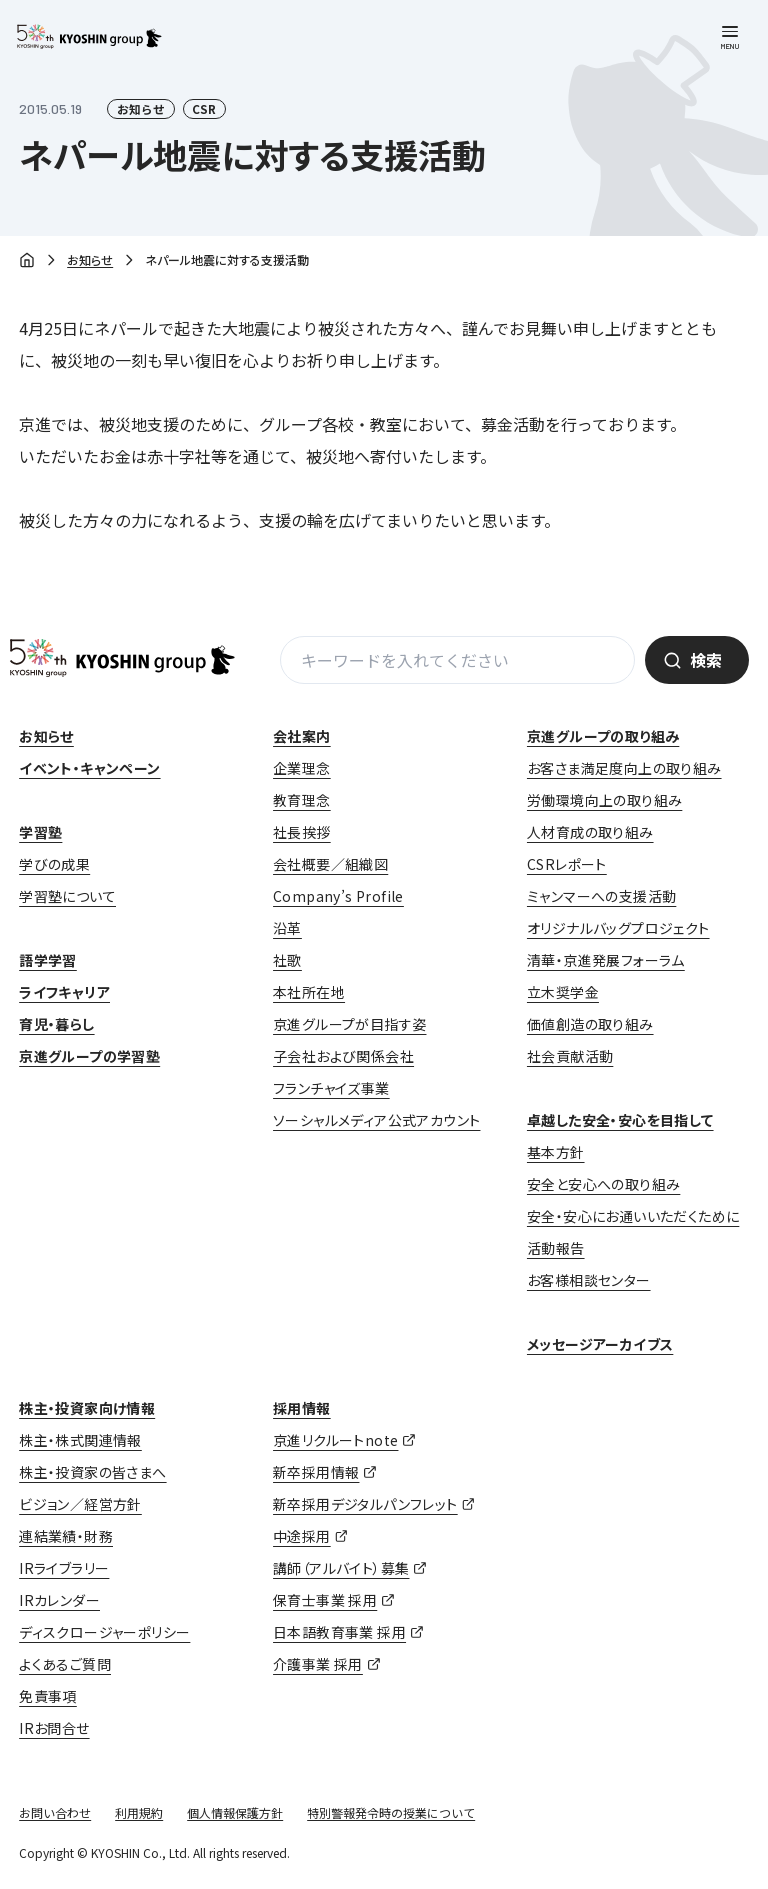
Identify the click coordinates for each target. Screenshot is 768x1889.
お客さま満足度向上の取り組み (624, 768)
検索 (706, 660)
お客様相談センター (589, 1280)
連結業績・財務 (66, 1536)
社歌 (287, 960)
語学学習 (48, 960)
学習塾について (67, 896)
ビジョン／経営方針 (80, 1504)
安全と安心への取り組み (603, 1184)
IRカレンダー (59, 1600)
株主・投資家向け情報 (87, 1408)
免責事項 (48, 1696)
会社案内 (302, 736)
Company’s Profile (338, 896)
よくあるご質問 (65, 1664)
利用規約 (139, 1812)
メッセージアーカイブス (600, 1344)
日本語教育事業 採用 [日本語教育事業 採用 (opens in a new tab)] (339, 1632)
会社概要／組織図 (330, 864)
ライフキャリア (64, 992)
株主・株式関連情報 (80, 1440)
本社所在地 (309, 992)
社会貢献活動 (570, 1056)
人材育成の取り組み (590, 832)
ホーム (27, 261)
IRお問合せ (54, 1728)
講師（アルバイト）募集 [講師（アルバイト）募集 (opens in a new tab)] (341, 1568)
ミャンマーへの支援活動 (601, 896)
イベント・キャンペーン (89, 768)
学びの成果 (54, 864)
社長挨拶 (302, 832)
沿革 (287, 928)
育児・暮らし (56, 1024)
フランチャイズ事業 (331, 1088)
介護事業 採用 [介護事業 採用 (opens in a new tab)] (318, 1664)
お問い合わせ (55, 1812)
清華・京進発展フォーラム (606, 960)
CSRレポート (567, 864)
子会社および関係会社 (343, 1056)
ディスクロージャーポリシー (104, 1632)
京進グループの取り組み (603, 736)
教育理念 (302, 800)
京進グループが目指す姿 (349, 1024)
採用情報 (302, 1408)
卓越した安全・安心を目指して (620, 1120)
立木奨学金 (563, 992)
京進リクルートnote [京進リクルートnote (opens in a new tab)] (335, 1440)
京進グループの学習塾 (89, 1056)
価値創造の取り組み (590, 1024)
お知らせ (90, 259)
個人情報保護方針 (235, 1812)
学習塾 (40, 832)
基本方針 (556, 1152)
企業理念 (302, 768)
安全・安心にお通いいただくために (633, 1216)
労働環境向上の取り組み (604, 800)
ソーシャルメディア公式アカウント (376, 1120)
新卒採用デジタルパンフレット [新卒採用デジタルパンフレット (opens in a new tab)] (365, 1504)
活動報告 (556, 1248)
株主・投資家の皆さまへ (92, 1472)
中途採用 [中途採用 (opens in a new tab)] (302, 1536)
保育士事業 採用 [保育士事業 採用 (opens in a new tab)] (325, 1600)
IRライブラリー (64, 1568)
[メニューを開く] (730, 38)
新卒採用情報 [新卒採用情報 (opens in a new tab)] (316, 1472)
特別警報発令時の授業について (391, 1812)
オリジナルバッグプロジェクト (618, 928)
